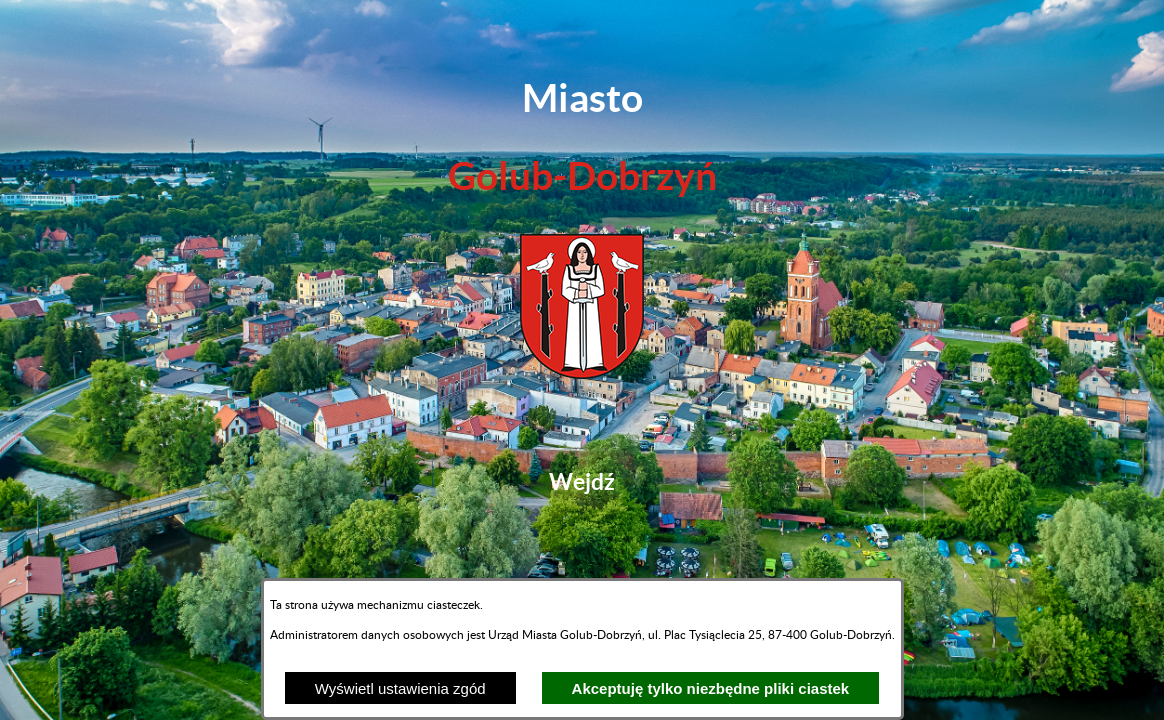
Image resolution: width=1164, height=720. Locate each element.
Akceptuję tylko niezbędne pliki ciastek (711, 688)
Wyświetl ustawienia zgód (400, 688)
